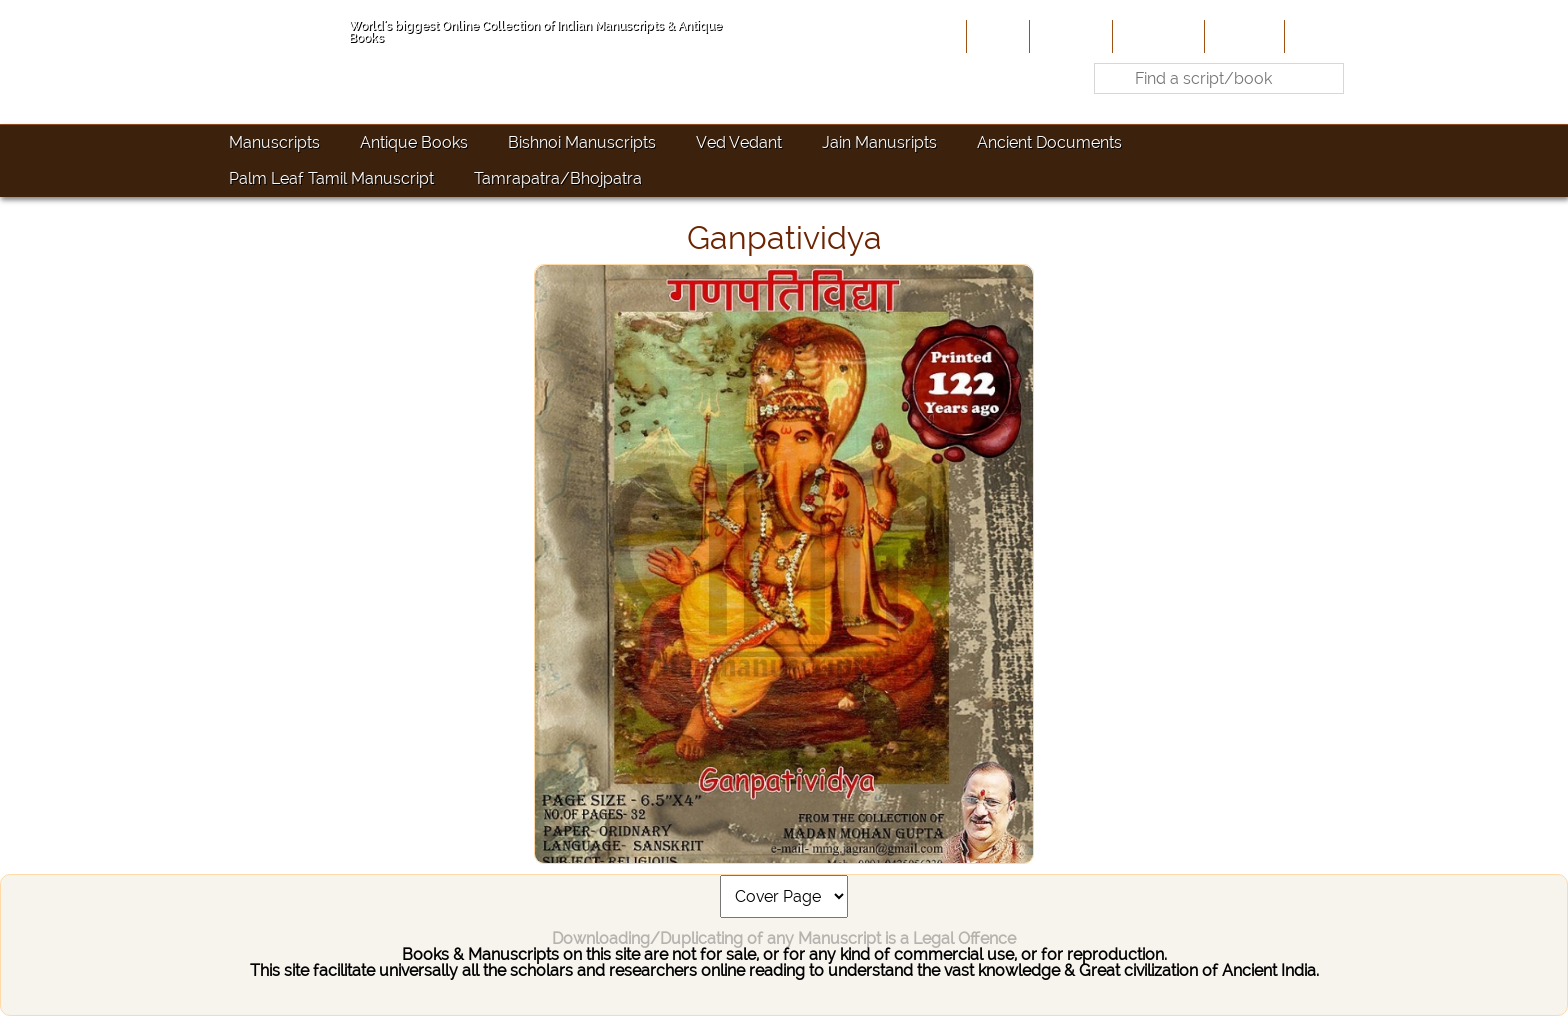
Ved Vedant (739, 142)
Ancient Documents (1049, 142)
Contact (1319, 36)
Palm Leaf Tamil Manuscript (331, 178)
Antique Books (414, 142)
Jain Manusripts (879, 142)
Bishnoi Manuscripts (582, 142)
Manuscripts (274, 142)
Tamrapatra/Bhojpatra (558, 178)
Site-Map (1242, 36)
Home (996, 36)
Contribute (1156, 36)
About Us (1069, 36)
